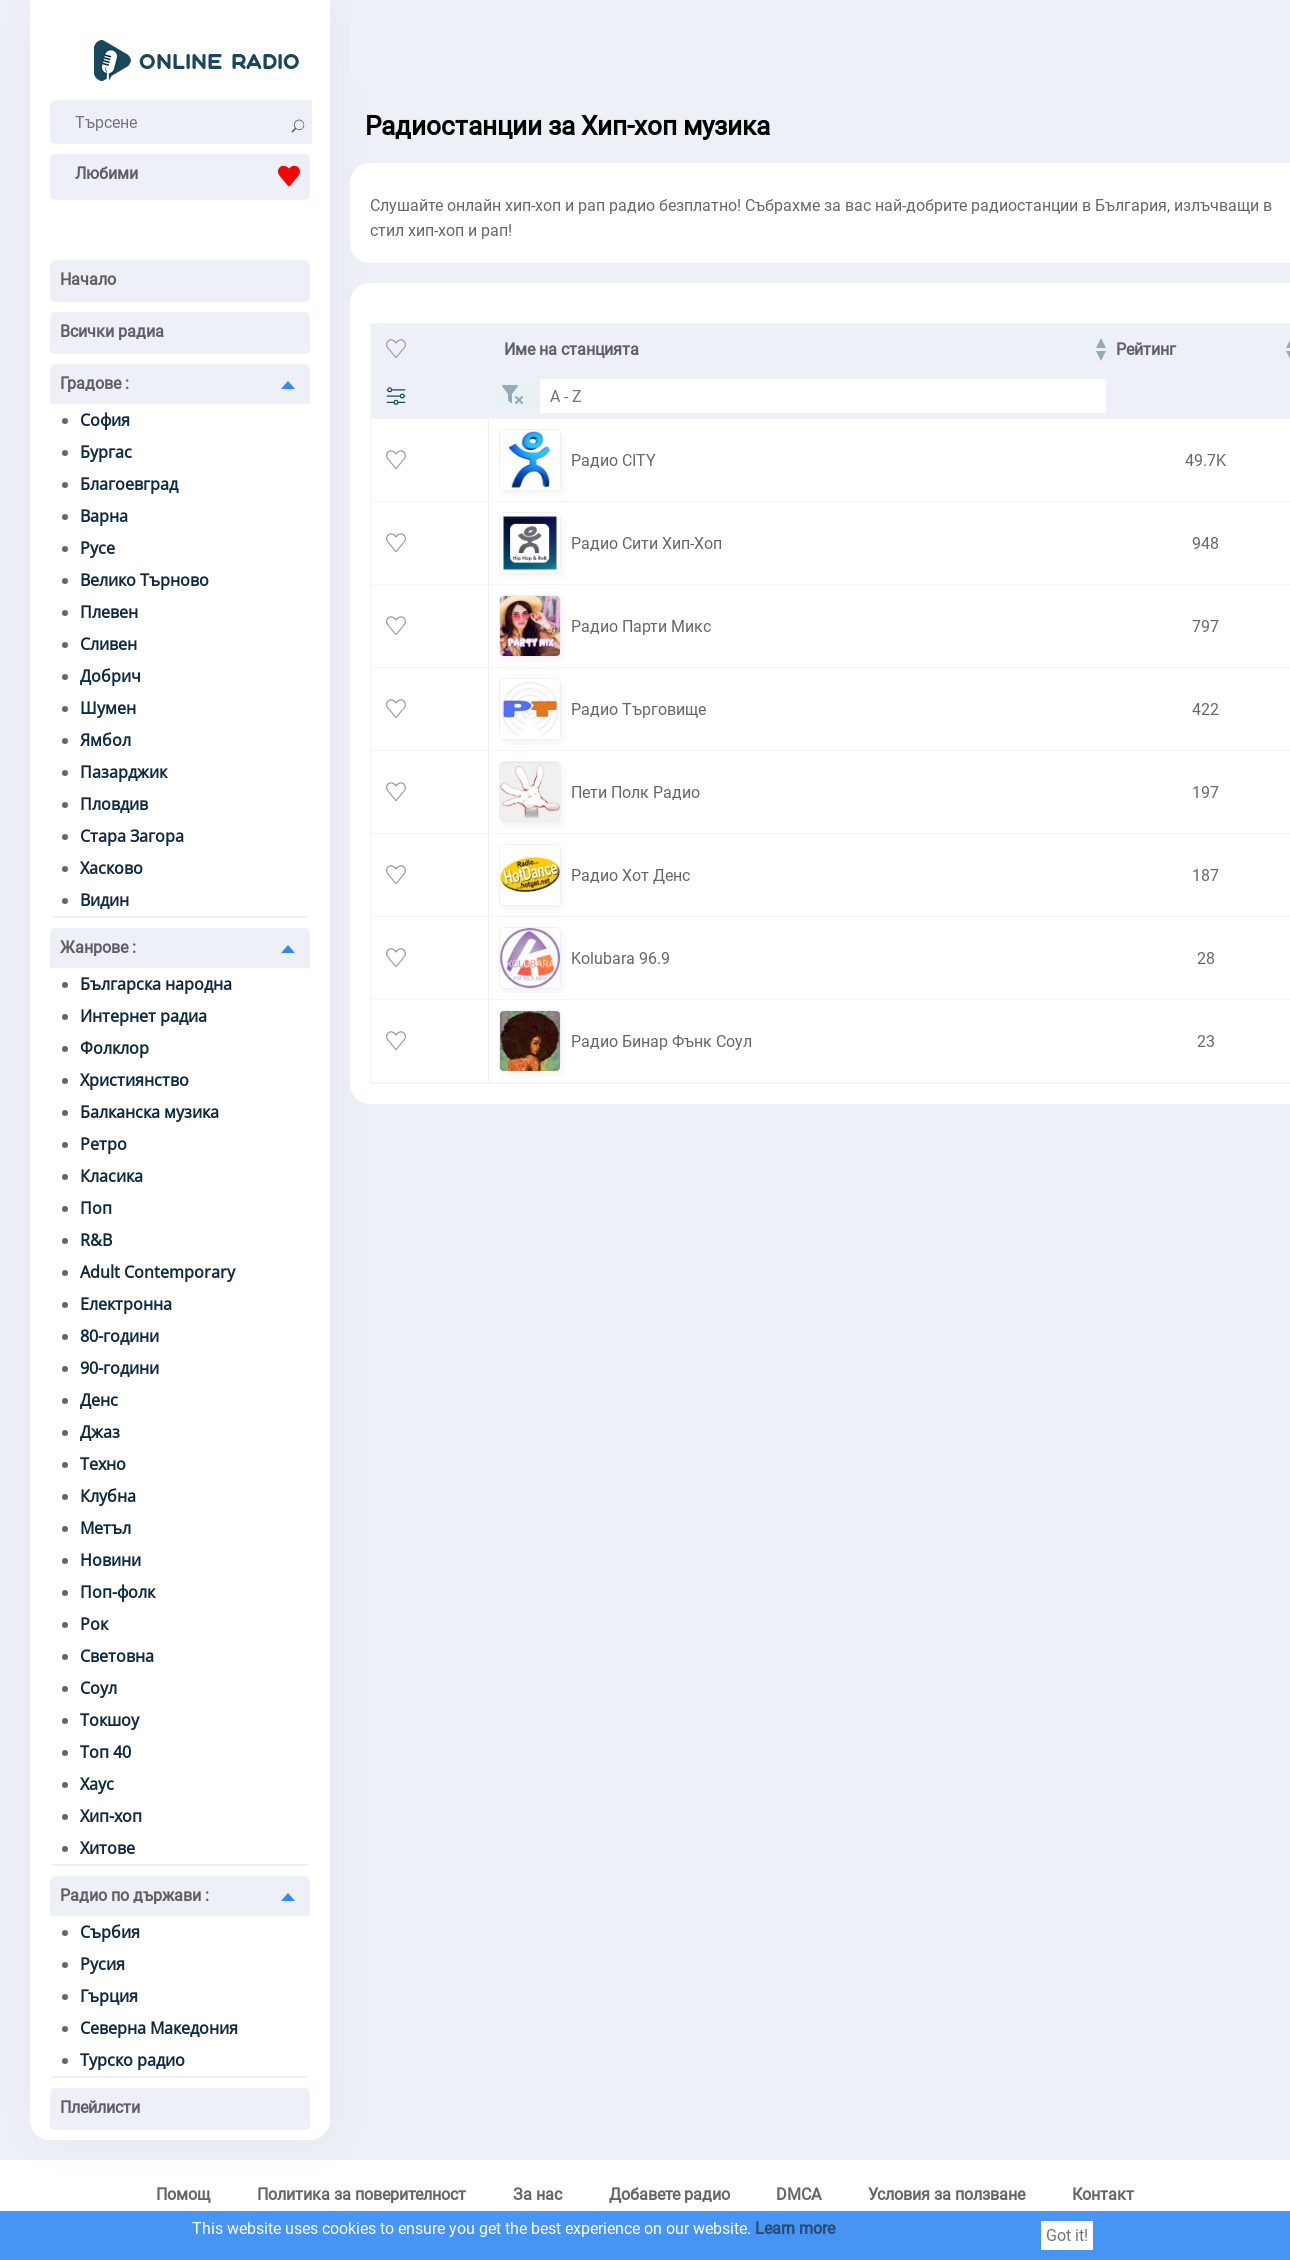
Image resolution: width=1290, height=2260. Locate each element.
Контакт (1103, 2194)
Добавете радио (669, 2194)
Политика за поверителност (361, 2194)
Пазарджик (123, 772)
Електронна (126, 1304)
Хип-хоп (111, 1816)
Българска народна (156, 984)
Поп (96, 1208)
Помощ (183, 2194)
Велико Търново (144, 580)
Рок (94, 1624)
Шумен (108, 708)
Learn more (795, 2228)
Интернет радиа (143, 1016)
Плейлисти (100, 2107)
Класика (111, 1176)
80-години (119, 1336)
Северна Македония (159, 2028)
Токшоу (109, 1720)
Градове (94, 383)
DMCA (798, 2194)
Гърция (109, 1996)
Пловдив (114, 804)
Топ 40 (105, 1752)
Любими (192, 176)
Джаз (100, 1432)
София (105, 420)
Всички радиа (112, 331)
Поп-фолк (117, 1592)
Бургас (106, 452)
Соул (98, 1688)
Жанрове (98, 947)
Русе (97, 548)
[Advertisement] (810, 50)
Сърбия (110, 1932)
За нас (537, 2194)
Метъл (105, 1528)
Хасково (111, 868)
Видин (104, 900)
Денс (99, 1400)
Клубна (108, 1496)
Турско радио (132, 2060)
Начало (88, 279)
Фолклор (114, 1048)
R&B (96, 1240)
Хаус (97, 1784)
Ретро (103, 1144)
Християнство (134, 1080)
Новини (110, 1560)
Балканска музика (149, 1112)
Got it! (1067, 2235)
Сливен (108, 644)
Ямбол (105, 740)
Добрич (110, 676)
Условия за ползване (946, 2194)
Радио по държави (134, 1895)
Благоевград (129, 484)
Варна (104, 516)
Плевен (109, 612)
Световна (117, 1656)
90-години (119, 1368)
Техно (103, 1464)
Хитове (107, 1848)
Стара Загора (132, 836)
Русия (102, 1964)
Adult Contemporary (157, 1272)
